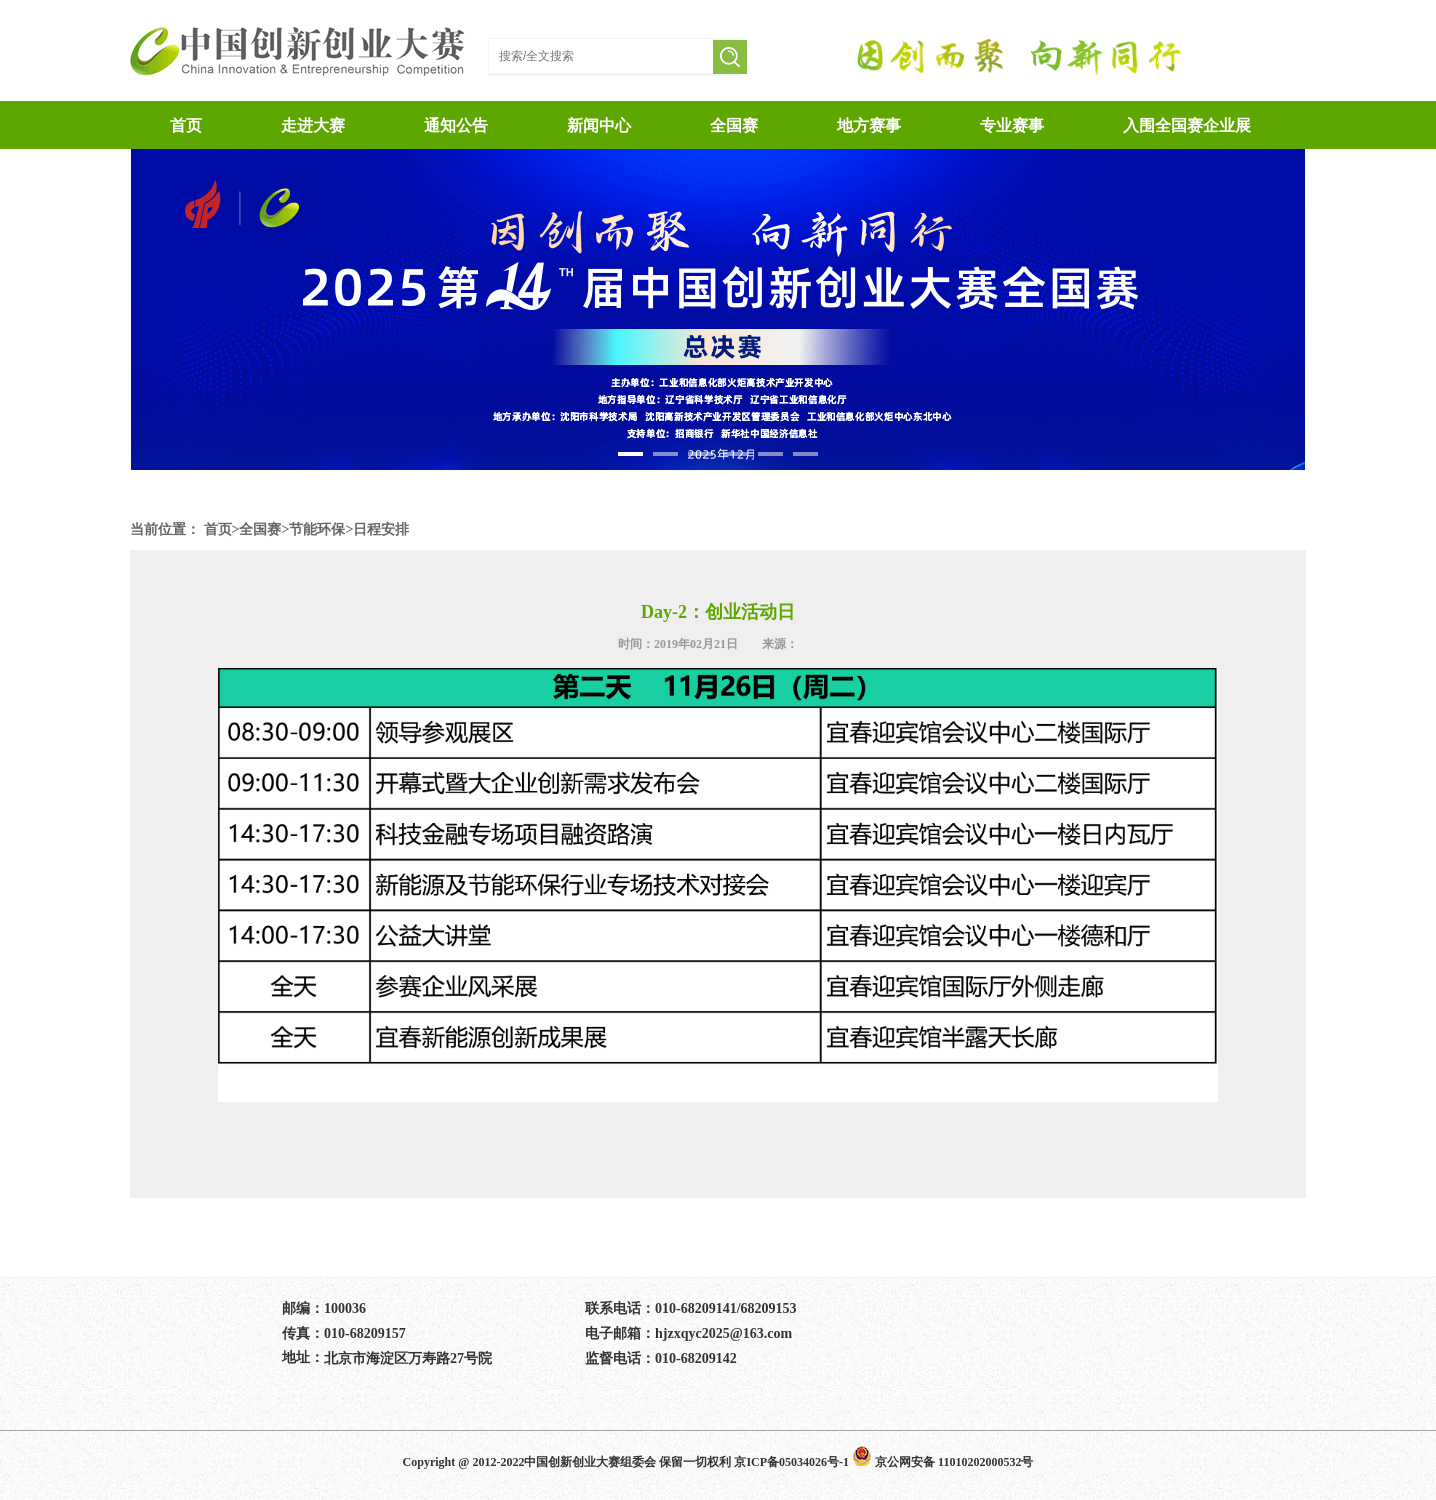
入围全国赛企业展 (1187, 125)
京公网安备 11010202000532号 (942, 1462)
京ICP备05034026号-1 (791, 1462)
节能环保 (317, 529)
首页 (218, 529)
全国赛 (734, 125)
